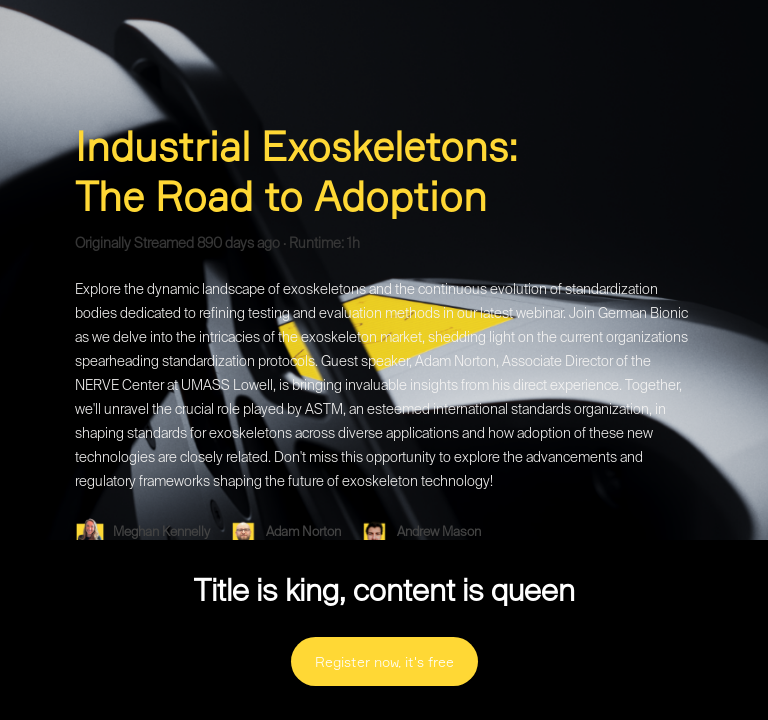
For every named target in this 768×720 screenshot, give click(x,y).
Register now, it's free (384, 661)
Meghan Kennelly (163, 532)
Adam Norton (305, 532)
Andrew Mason (440, 532)
